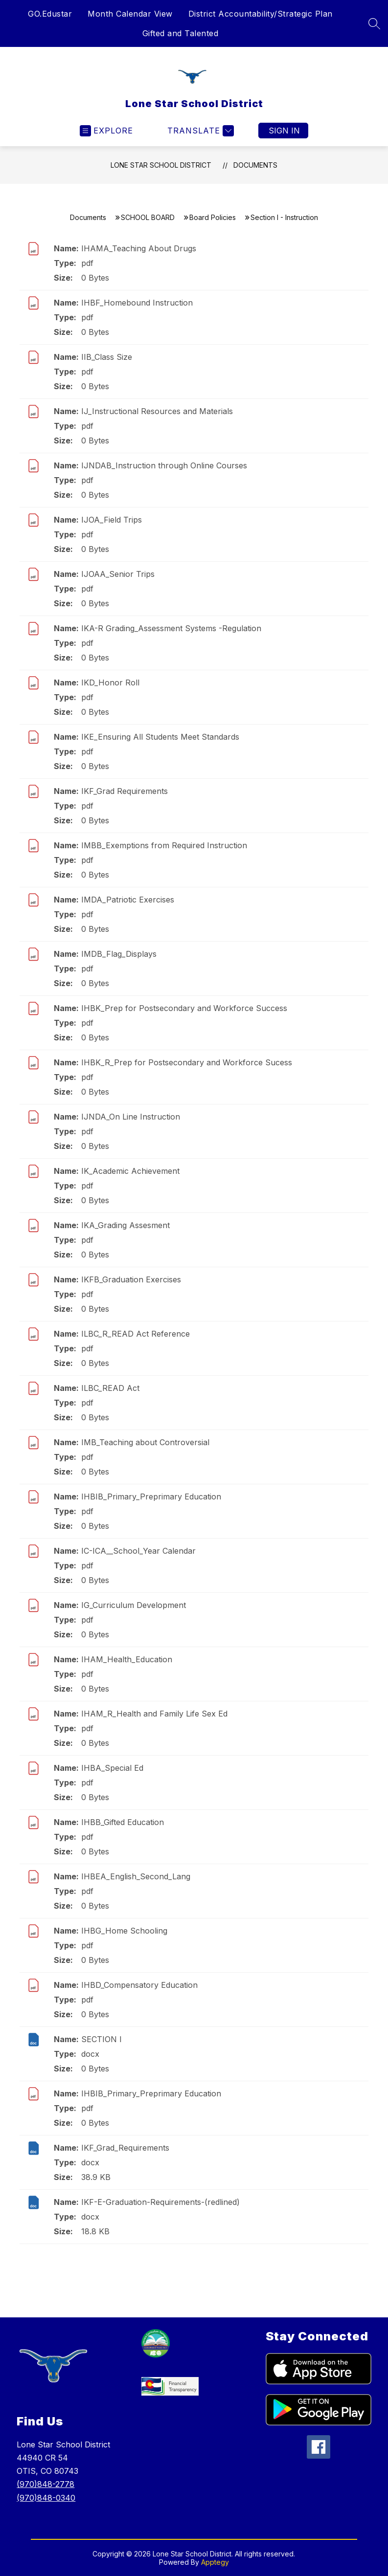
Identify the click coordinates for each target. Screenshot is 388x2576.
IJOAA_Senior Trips (118, 574)
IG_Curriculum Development (133, 1605)
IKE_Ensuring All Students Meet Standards (160, 737)
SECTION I (101, 2039)
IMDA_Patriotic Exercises (127, 899)
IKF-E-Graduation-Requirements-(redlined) (160, 2202)
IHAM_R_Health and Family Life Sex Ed (154, 1713)
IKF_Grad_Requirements (125, 2148)
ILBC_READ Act (110, 1388)
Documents (255, 165)
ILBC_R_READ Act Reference (135, 1334)
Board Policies (212, 217)
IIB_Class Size (106, 357)
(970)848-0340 (46, 2498)
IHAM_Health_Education (126, 1659)
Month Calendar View (130, 14)
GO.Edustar (50, 14)
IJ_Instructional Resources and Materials (157, 411)
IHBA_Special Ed (112, 1768)
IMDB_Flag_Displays (119, 954)
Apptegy (215, 2562)
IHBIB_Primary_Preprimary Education (151, 1496)
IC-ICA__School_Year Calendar (138, 1551)
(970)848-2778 (45, 2484)
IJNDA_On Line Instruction (130, 1117)
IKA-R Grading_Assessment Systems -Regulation (171, 628)
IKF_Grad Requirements (124, 791)
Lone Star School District (161, 165)
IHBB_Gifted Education (122, 1822)
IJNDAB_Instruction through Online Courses (164, 465)
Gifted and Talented (180, 33)
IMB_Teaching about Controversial (145, 1442)
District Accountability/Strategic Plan (260, 14)
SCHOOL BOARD (148, 217)
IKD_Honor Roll (110, 682)
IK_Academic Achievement (130, 1171)
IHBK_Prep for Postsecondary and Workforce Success (184, 1008)
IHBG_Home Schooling (124, 1931)
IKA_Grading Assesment (125, 1225)
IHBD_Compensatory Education (139, 1985)
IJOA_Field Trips (111, 520)
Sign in (284, 130)
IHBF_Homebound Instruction (137, 303)
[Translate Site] (199, 131)
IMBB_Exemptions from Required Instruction (164, 845)
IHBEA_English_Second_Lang (135, 1876)
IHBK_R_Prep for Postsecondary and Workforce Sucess (186, 1062)
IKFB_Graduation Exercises (131, 1279)
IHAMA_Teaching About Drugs (138, 248)
